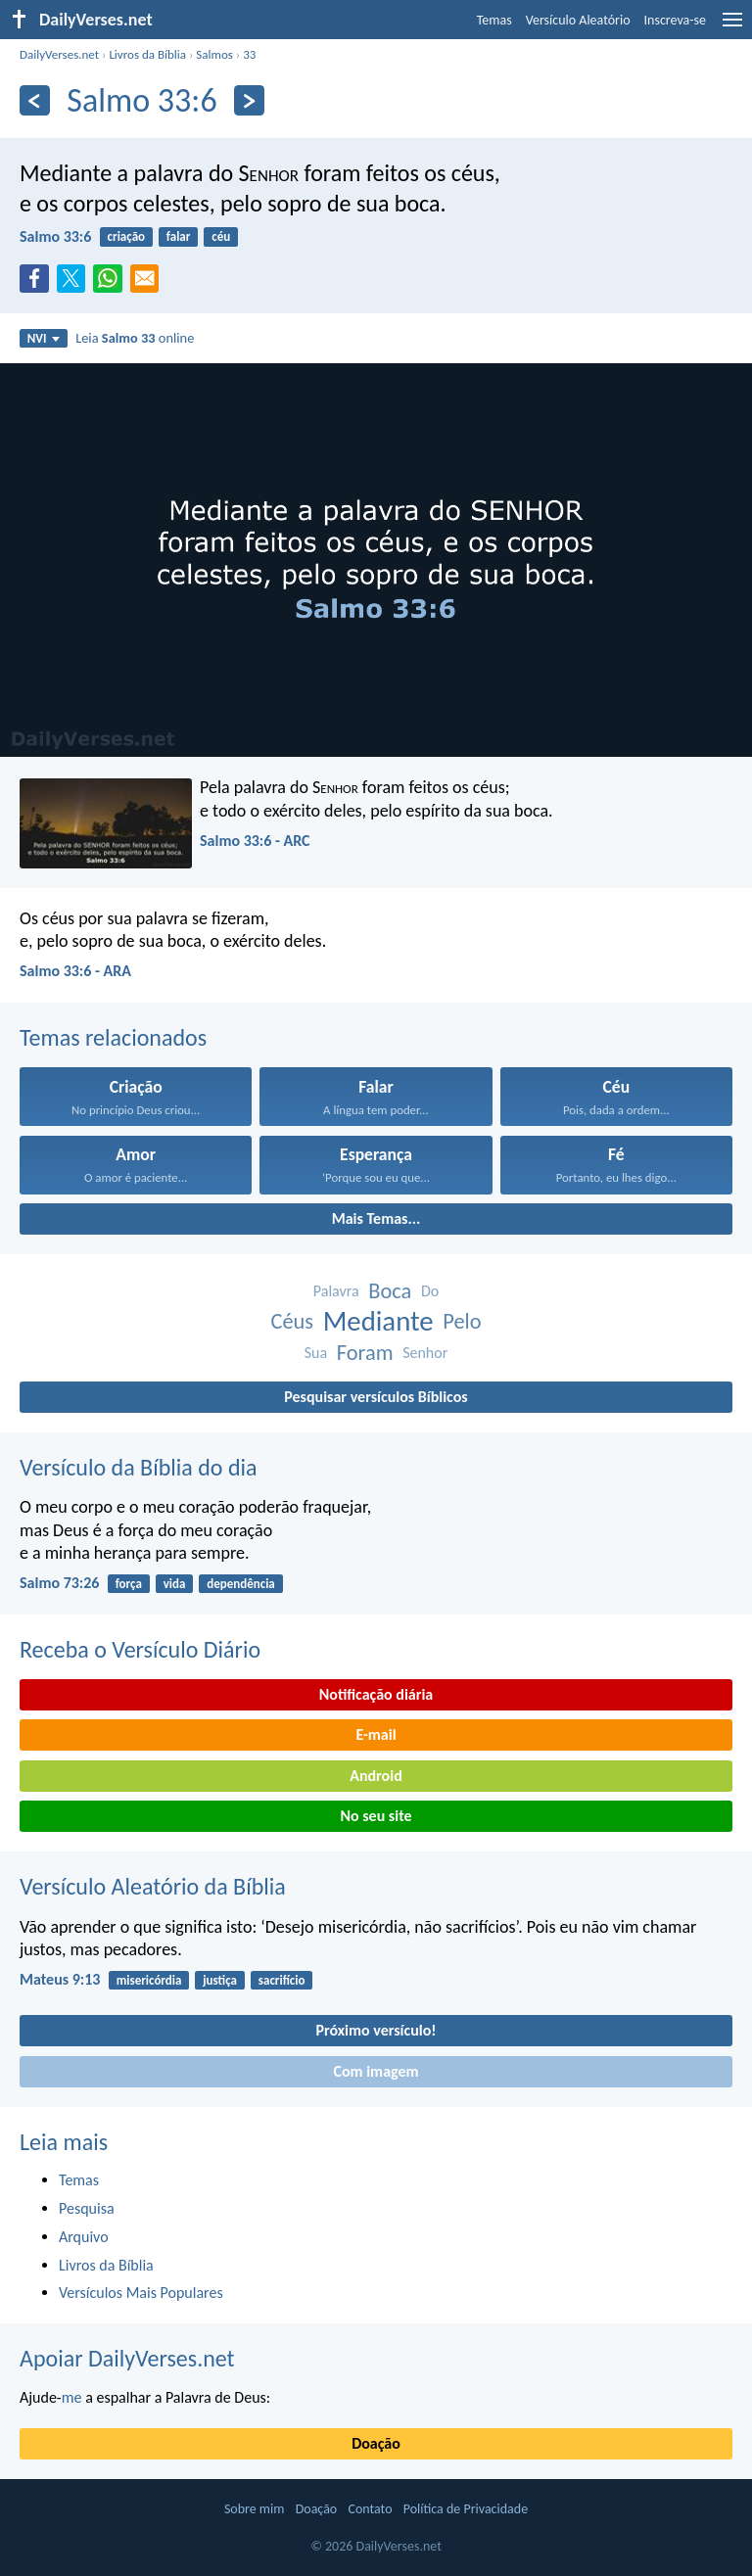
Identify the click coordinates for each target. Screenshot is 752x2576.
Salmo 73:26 (59, 1582)
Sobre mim (254, 2509)
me (72, 2397)
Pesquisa (87, 2208)
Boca (389, 1291)
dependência (241, 1583)
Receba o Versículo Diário (140, 1649)
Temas (494, 20)
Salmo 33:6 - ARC (255, 840)
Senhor (424, 1352)
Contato (370, 2509)
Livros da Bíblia (147, 54)
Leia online (134, 338)
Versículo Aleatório (578, 20)
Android (375, 1775)
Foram (365, 1352)
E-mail (375, 1734)
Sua (316, 1352)
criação (126, 236)
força (129, 1583)
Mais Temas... (376, 1218)
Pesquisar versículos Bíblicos (375, 1396)
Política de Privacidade (465, 2509)
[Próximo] (249, 100)
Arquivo (84, 2236)
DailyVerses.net (59, 54)
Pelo (462, 1321)
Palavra (336, 1291)
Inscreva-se (675, 20)
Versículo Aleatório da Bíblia (153, 1886)
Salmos (214, 54)
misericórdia (149, 1980)
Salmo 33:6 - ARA (75, 970)
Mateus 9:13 (60, 1979)
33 (249, 54)
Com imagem (375, 2071)
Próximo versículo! (375, 2030)
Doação (376, 2443)
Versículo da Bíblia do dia (139, 1467)
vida (175, 1583)
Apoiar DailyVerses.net (127, 2358)
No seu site (375, 1815)
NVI (43, 338)
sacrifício (282, 1980)
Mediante (378, 1321)
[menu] (732, 27)
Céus (291, 1321)
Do (430, 1291)
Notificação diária (376, 1694)
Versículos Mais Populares (141, 2292)
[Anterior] (35, 100)
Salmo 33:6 (55, 236)
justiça (220, 1980)
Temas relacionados (113, 1037)
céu (221, 236)
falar (178, 236)
